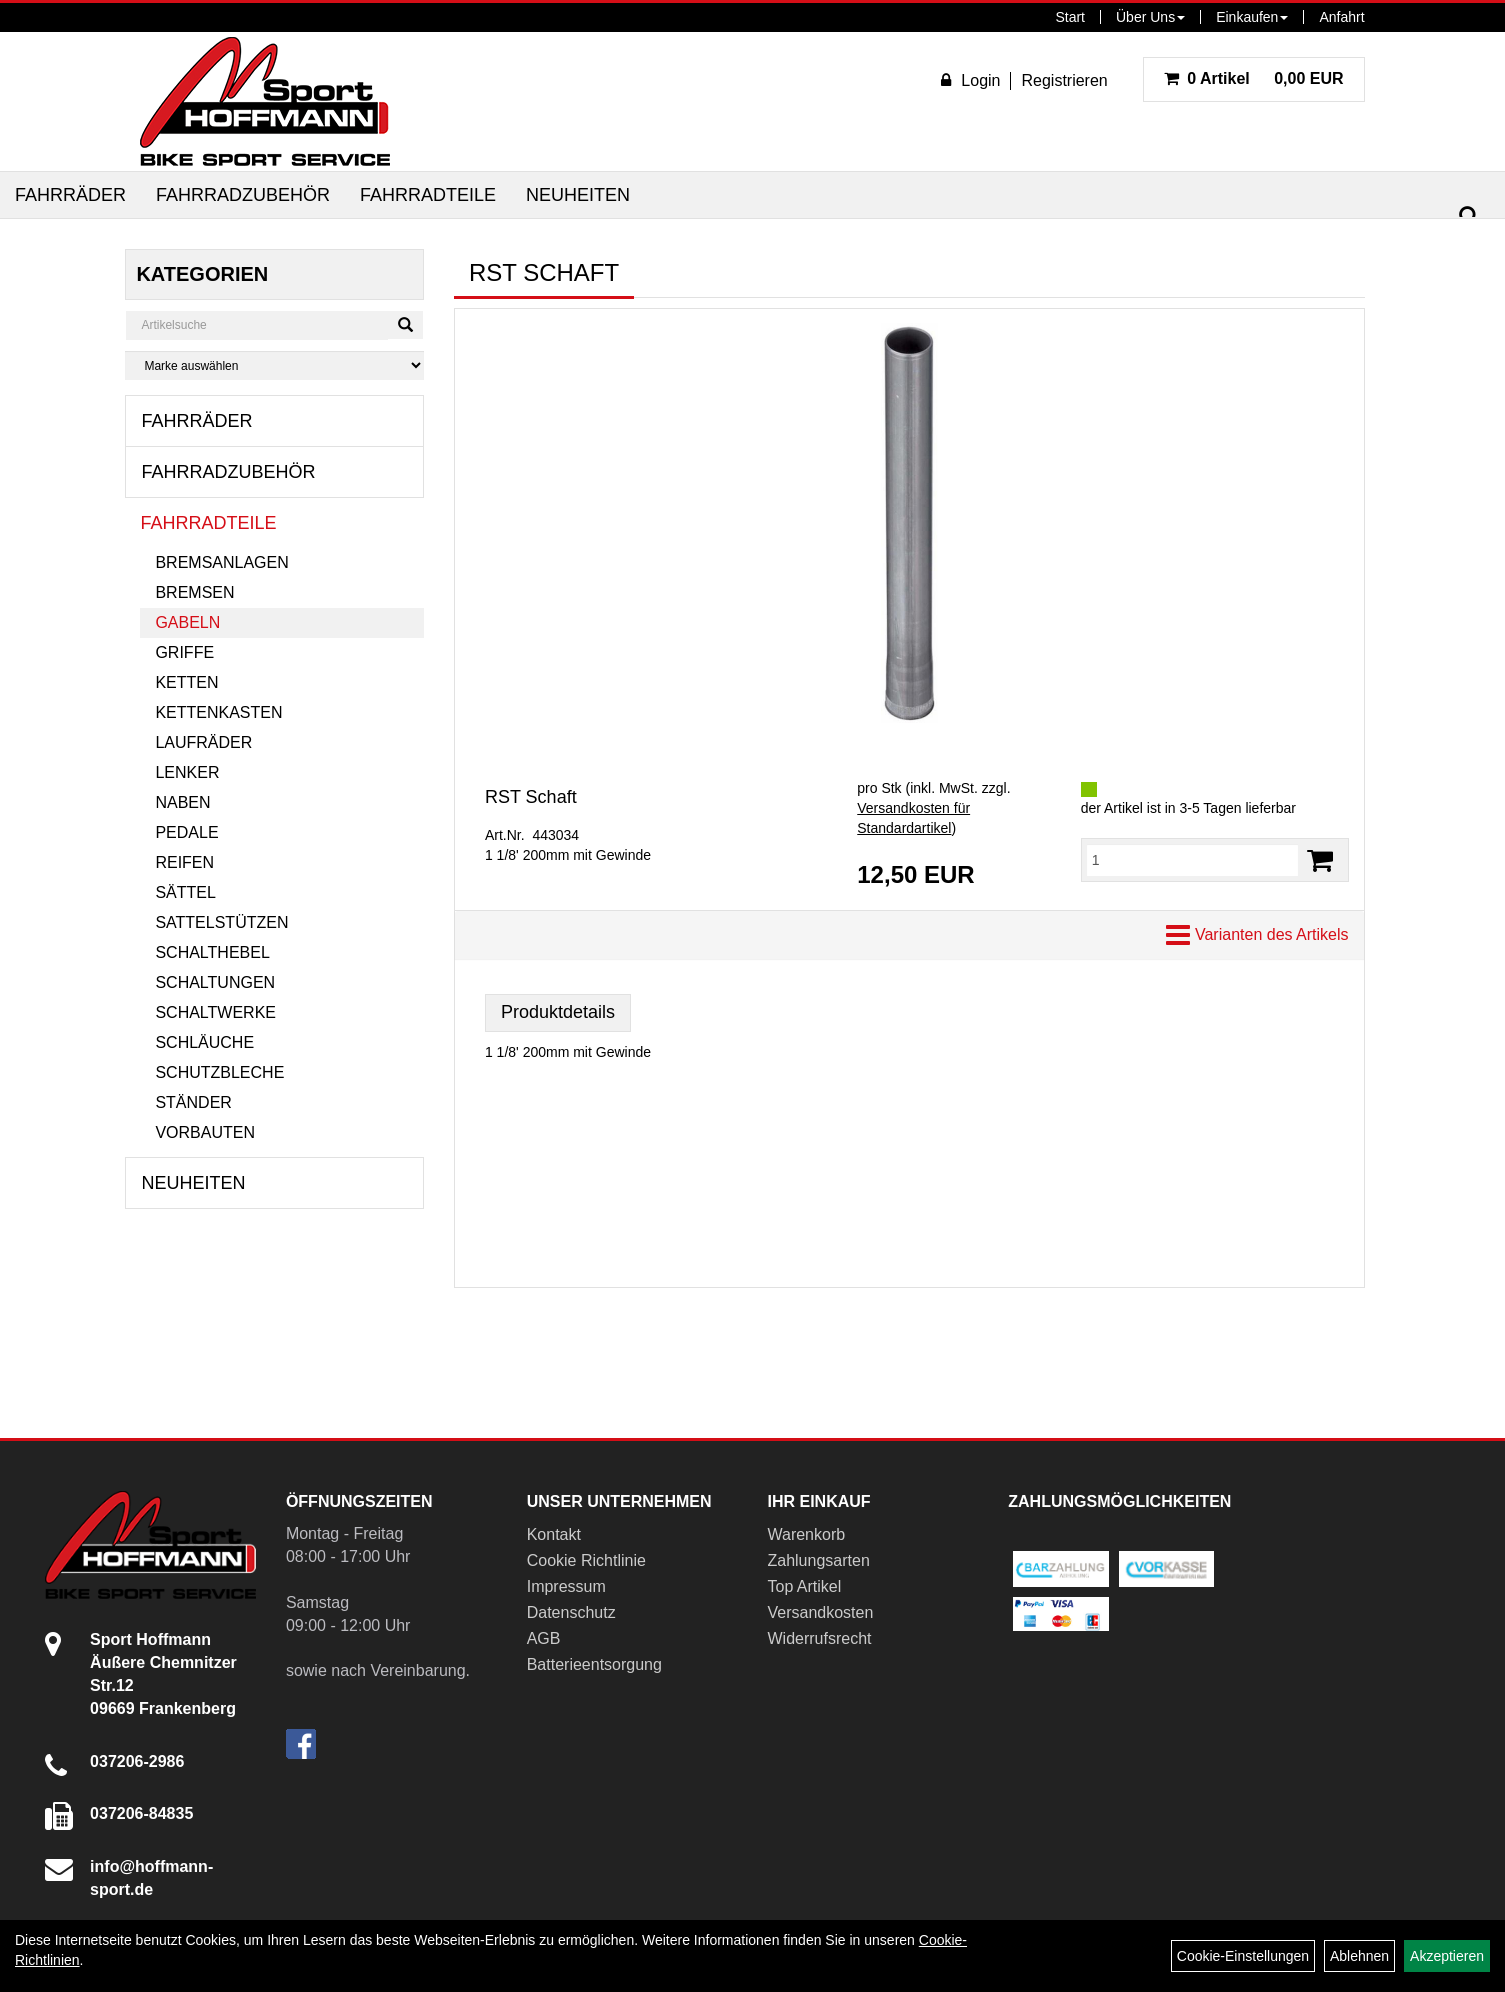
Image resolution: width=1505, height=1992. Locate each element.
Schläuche (204, 1042)
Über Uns (1150, 17)
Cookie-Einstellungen (1243, 1956)
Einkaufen (1252, 17)
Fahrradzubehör (243, 195)
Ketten (186, 682)
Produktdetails (558, 1012)
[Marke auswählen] (274, 365)
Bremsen (194, 592)
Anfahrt (1341, 17)
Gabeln (187, 622)
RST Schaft (531, 797)
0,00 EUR (1254, 78)
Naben (182, 802)
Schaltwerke (215, 1012)
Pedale (186, 832)
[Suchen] (1469, 216)
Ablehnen (1359, 1956)
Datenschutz (571, 1612)
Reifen (184, 862)
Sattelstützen (221, 922)
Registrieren (1064, 80)
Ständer (193, 1102)
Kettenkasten (218, 712)
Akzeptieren (1447, 1956)
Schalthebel (212, 952)
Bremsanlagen (221, 562)
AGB (544, 1638)
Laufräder (203, 742)
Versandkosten (820, 1612)
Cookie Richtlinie (586, 1560)
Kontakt (554, 1534)
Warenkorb (806, 1534)
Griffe (184, 652)
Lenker (187, 772)
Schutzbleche (219, 1072)
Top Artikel (804, 1586)
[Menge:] (1192, 860)
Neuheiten (578, 195)
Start (1070, 17)
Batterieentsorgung (594, 1664)
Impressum (566, 1586)
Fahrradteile (428, 195)
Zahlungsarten (818, 1560)
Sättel (185, 892)
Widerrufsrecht (819, 1638)
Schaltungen (215, 982)
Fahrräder (70, 195)
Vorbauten (205, 1132)
